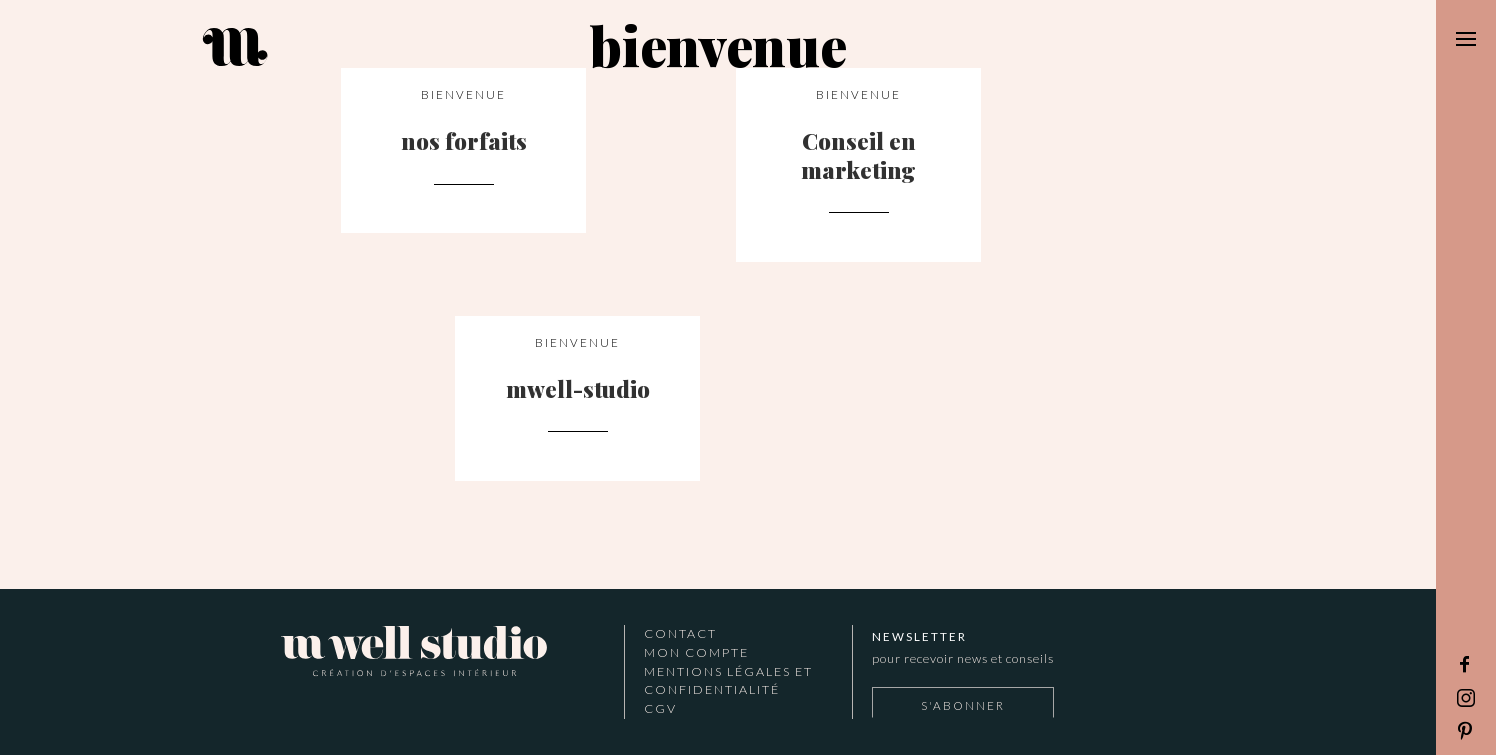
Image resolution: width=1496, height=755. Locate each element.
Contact (680, 633)
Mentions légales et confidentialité (728, 681)
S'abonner (963, 705)
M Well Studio (363, 47)
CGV (660, 708)
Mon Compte (696, 652)
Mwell (414, 655)
